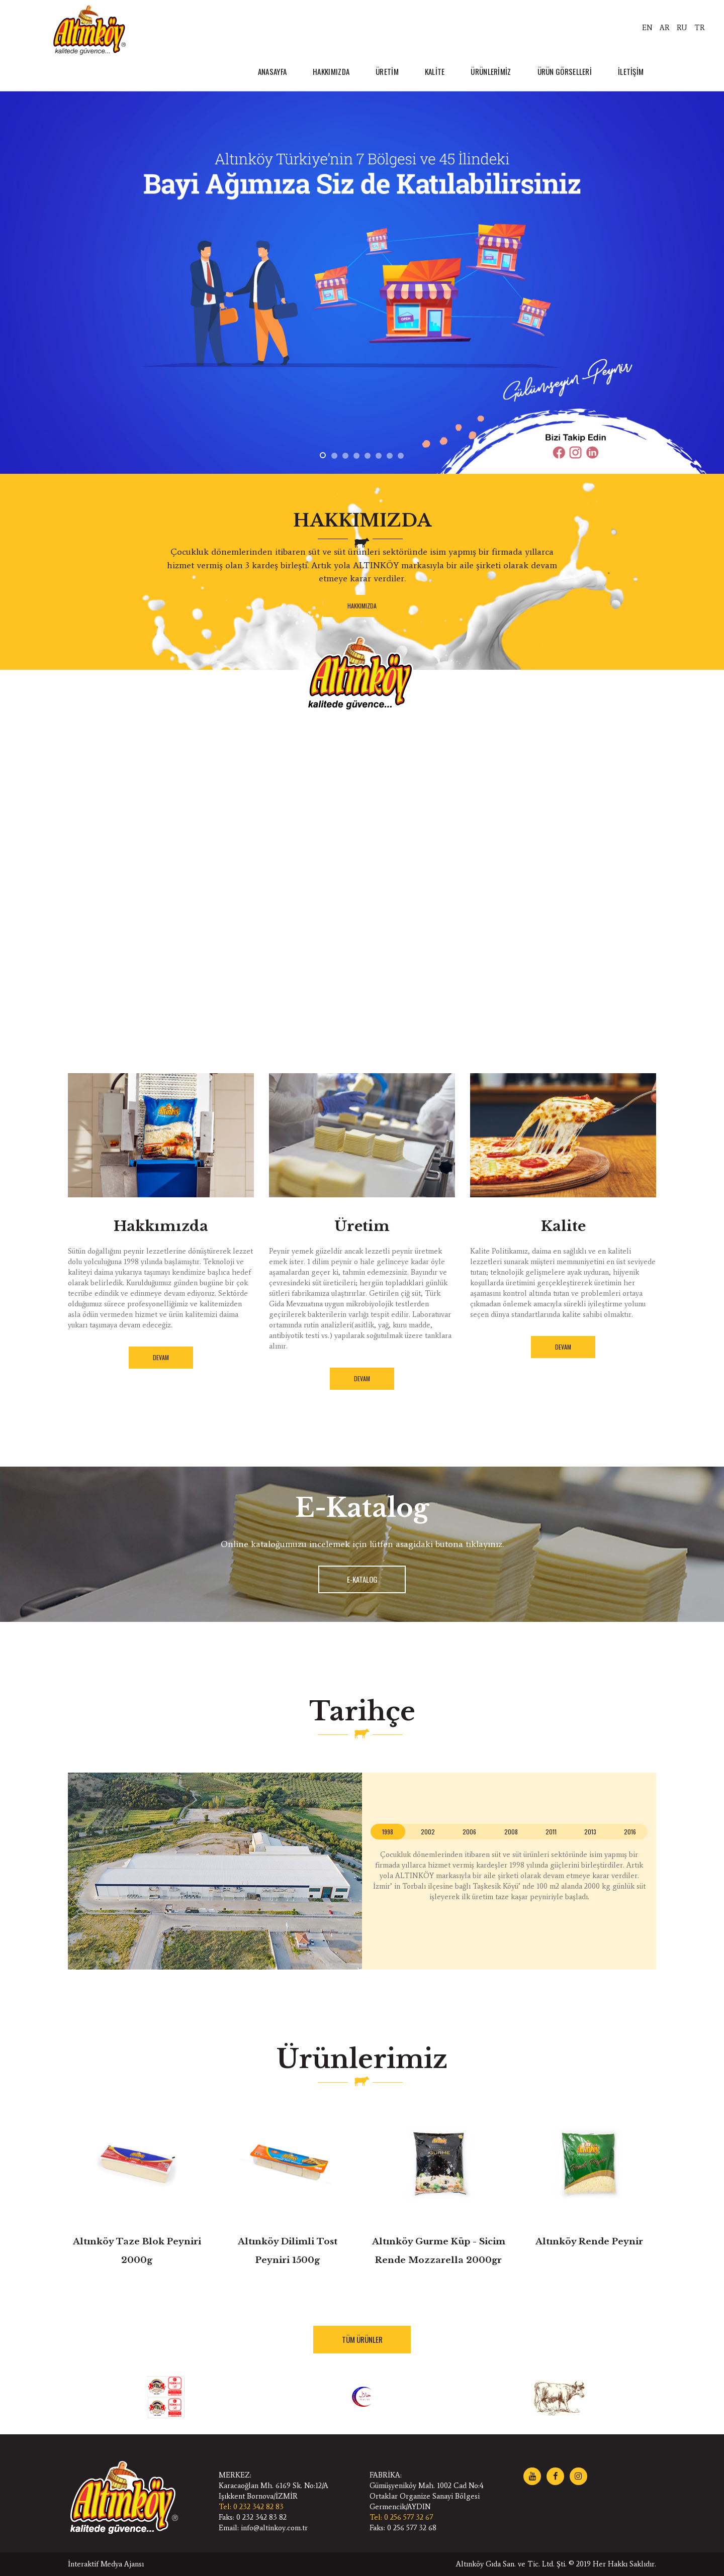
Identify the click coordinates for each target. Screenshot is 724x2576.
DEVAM (161, 1357)
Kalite (563, 1226)
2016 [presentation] (630, 1831)
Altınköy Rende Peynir (589, 2241)
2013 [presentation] (590, 1831)
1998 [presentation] (387, 1831)
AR (665, 27)
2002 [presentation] (428, 1831)
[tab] (388, 1831)
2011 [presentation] (551, 1831)
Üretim (362, 1226)
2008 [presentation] (511, 1831)
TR (699, 27)
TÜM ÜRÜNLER (362, 2339)
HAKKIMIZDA (362, 605)
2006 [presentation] (469, 1831)
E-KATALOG (362, 1579)
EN (647, 27)
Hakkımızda (161, 1226)
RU (682, 27)
